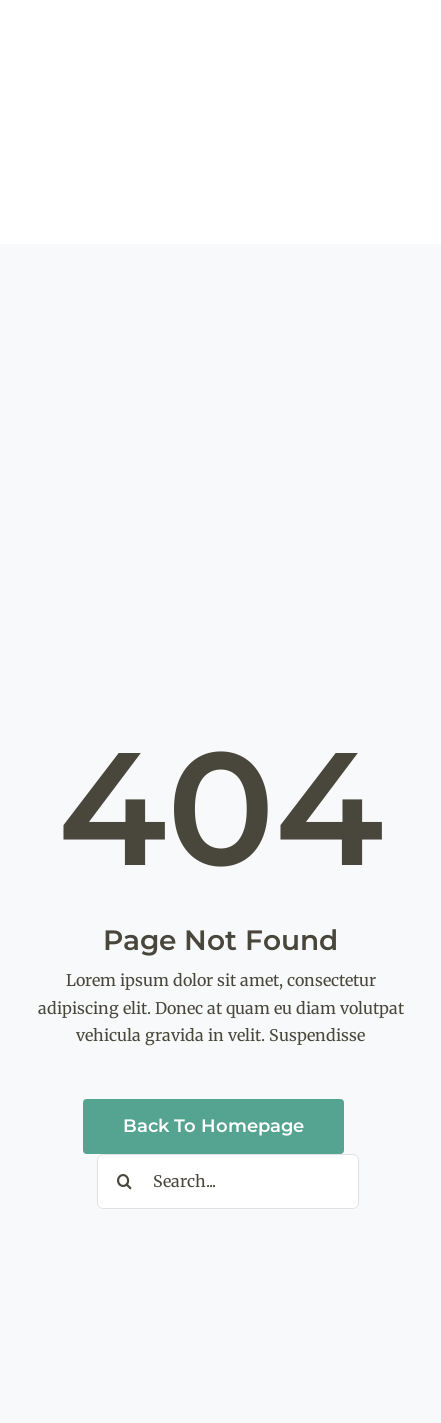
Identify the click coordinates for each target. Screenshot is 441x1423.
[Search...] (228, 1181)
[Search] (124, 1181)
